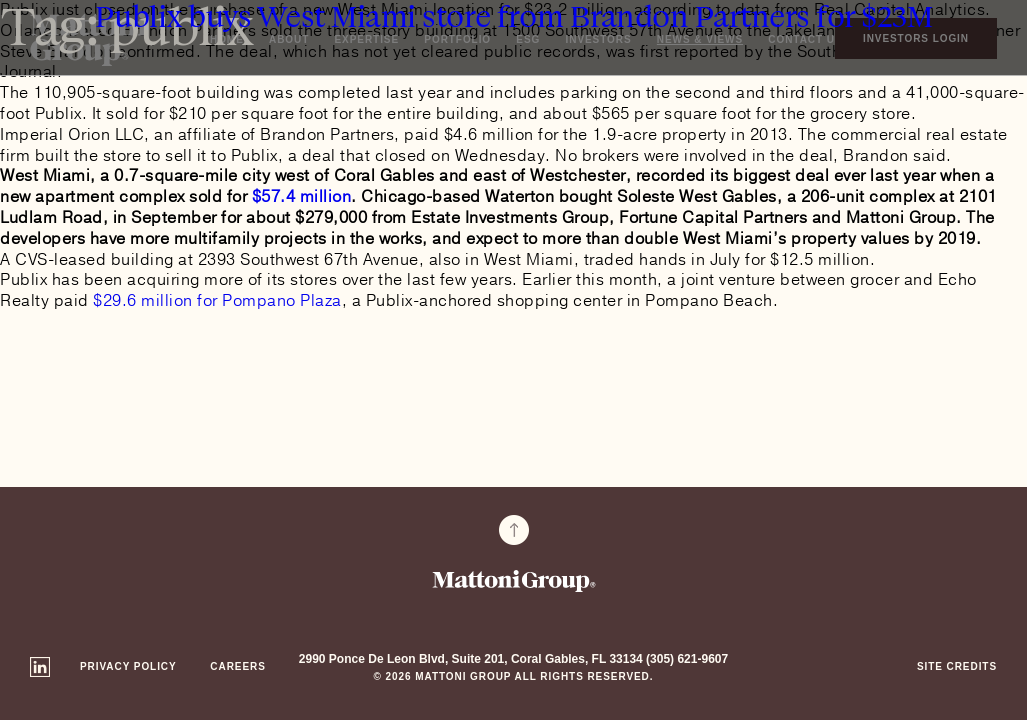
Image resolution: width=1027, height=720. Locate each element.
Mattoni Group (514, 581)
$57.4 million (302, 197)
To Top (514, 530)
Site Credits (957, 666)
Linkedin (40, 667)
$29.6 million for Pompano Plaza (217, 301)
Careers (237, 666)
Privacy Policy (128, 666)
